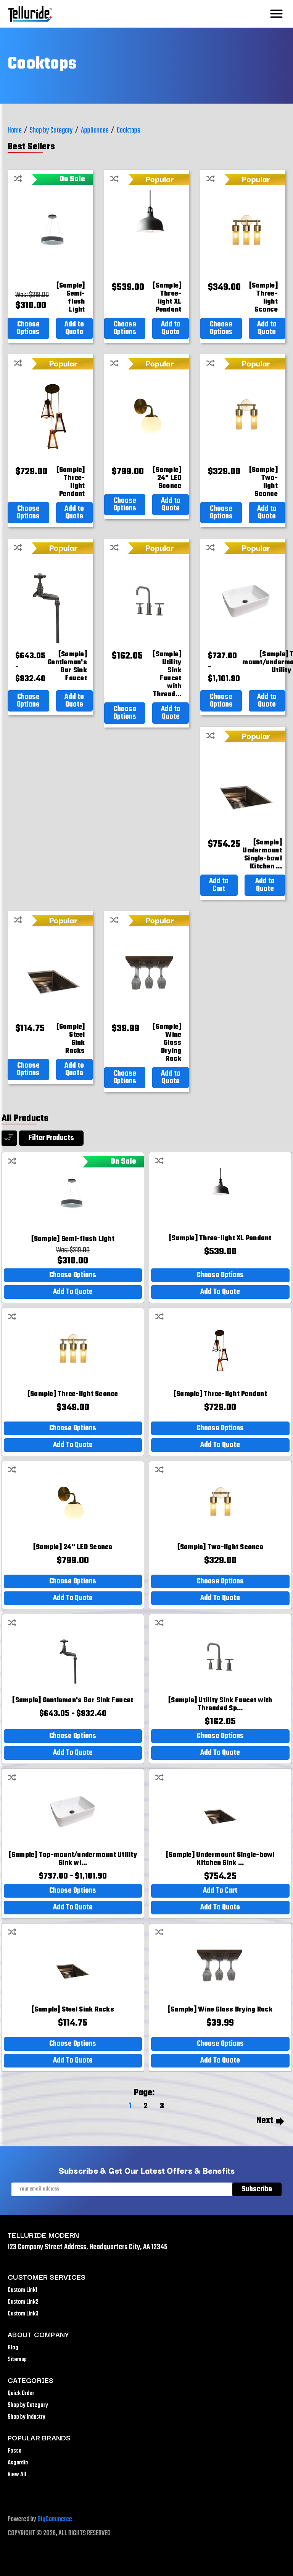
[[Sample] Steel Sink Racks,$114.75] (70, 1039)
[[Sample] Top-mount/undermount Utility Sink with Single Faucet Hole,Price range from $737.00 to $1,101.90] (73, 1859)
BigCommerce (54, 2519)
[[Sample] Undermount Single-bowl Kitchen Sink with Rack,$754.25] (262, 855)
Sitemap (17, 2360)
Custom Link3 (23, 2314)
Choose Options (28, 328)
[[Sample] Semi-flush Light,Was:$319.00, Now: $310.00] (70, 298)
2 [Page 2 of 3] (145, 2106)
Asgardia (18, 2463)
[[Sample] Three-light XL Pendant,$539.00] (167, 298)
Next (270, 2121)
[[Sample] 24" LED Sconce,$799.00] (167, 478)
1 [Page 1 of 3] (130, 2106)
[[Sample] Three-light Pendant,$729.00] (70, 482)
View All (17, 2475)
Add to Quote (74, 328)
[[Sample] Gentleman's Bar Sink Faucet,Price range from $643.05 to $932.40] (67, 667)
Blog (13, 2348)
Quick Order (21, 2394)
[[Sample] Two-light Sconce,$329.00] (263, 482)
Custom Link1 (22, 2290)
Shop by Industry (26, 2417)
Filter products (51, 1138)
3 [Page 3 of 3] (162, 2106)
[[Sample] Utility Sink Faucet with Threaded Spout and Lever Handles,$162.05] (167, 675)
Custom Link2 (23, 2302)
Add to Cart (219, 885)
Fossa (14, 2451)
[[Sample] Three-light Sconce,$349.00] (263, 298)
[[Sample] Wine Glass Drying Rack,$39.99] (167, 1043)
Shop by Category (28, 2405)
